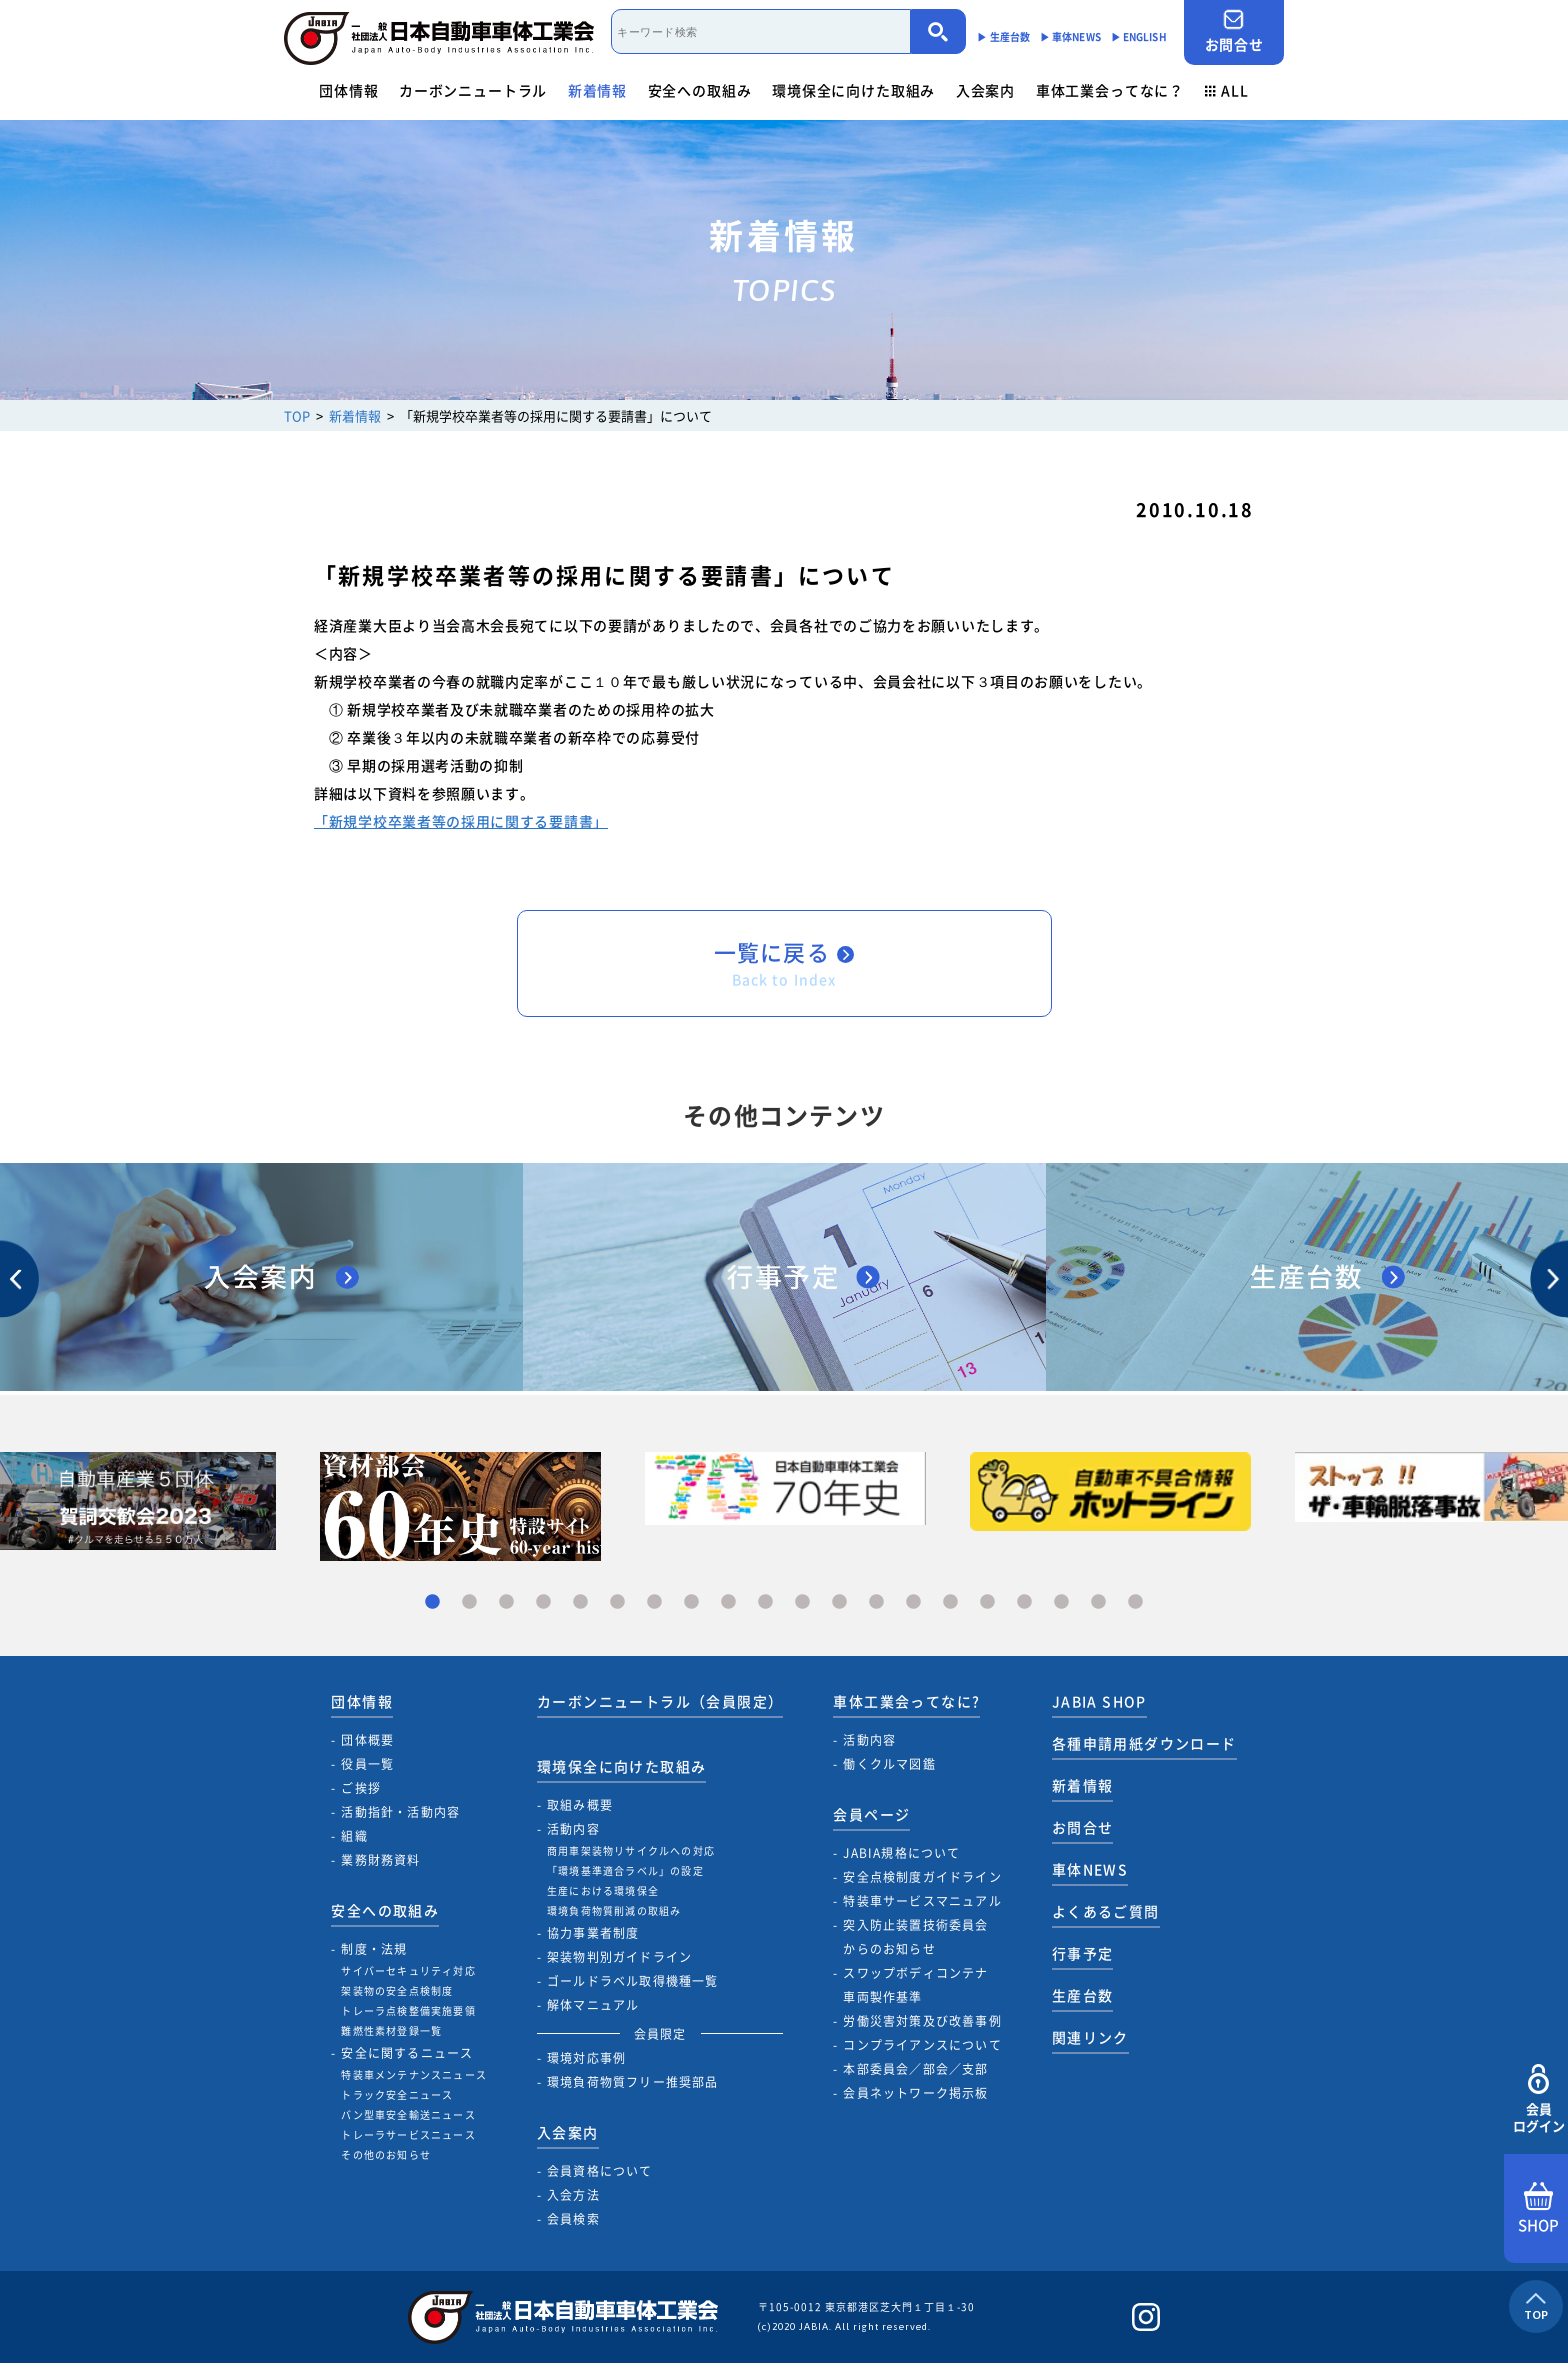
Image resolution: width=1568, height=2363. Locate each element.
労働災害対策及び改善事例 (922, 2021)
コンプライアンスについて (922, 2045)
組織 (354, 1836)
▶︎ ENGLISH (1139, 36)
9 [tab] (728, 1602)
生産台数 (1083, 1995)
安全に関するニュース (407, 2053)
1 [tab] (432, 1602)
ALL (1227, 90)
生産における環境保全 (603, 1890)
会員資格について (600, 2171)
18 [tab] (1061, 1602)
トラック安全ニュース (397, 2094)
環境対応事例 (586, 2058)
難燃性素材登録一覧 (391, 2030)
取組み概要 (580, 1805)
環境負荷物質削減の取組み (614, 1910)
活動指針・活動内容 (400, 1812)
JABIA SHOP (1099, 1701)
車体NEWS (1090, 1869)
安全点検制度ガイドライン (922, 1877)
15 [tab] (950, 1602)
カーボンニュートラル (473, 90)
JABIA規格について (901, 1853)
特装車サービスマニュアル (922, 1901)
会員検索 (573, 2219)
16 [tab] (987, 1602)
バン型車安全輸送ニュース (408, 2114)
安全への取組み (700, 90)
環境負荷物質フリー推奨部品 (633, 2082)
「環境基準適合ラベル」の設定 (625, 1870)
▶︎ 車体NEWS (1070, 36)
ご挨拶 (361, 1788)
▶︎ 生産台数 (1003, 36)
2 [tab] (469, 1602)
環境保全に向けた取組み (853, 90)
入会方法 (573, 2195)
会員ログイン (1538, 2099)
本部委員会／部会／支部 (915, 2069)
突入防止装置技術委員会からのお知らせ (915, 1937)
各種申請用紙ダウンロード (1144, 1743)
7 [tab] (654, 1602)
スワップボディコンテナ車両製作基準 (915, 1985)
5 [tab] (580, 1602)
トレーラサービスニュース (408, 2134)
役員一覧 (367, 1764)
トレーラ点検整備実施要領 (408, 2010)
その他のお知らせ (386, 2154)
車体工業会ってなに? (906, 1701)
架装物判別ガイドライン (619, 1957)
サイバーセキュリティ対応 (408, 1970)
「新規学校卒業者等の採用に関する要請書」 (461, 821)
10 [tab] (765, 1602)
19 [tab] (1098, 1602)
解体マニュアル (593, 2005)
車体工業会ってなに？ (1110, 90)
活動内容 (573, 1829)
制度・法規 (374, 1949)
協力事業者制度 (593, 1933)
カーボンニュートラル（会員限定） (660, 1701)
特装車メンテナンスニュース (414, 2074)
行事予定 (1083, 1953)
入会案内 (985, 90)
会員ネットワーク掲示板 (915, 2093)
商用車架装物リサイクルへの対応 (631, 1850)
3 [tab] (506, 1602)
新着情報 (597, 90)
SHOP (1538, 2209)
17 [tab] (1024, 1602)
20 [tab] (1135, 1602)
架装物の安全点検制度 (397, 1990)
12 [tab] (839, 1602)
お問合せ (1234, 31)
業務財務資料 (380, 1860)
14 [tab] (913, 1602)
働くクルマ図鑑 (889, 1764)
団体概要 (367, 1740)
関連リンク (1090, 2037)
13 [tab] (876, 1602)
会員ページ (871, 1814)
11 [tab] (802, 1602)
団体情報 (348, 90)
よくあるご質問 (1106, 1911)
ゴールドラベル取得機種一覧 (633, 1981)
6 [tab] (617, 1602)
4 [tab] (543, 1602)
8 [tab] (691, 1602)
